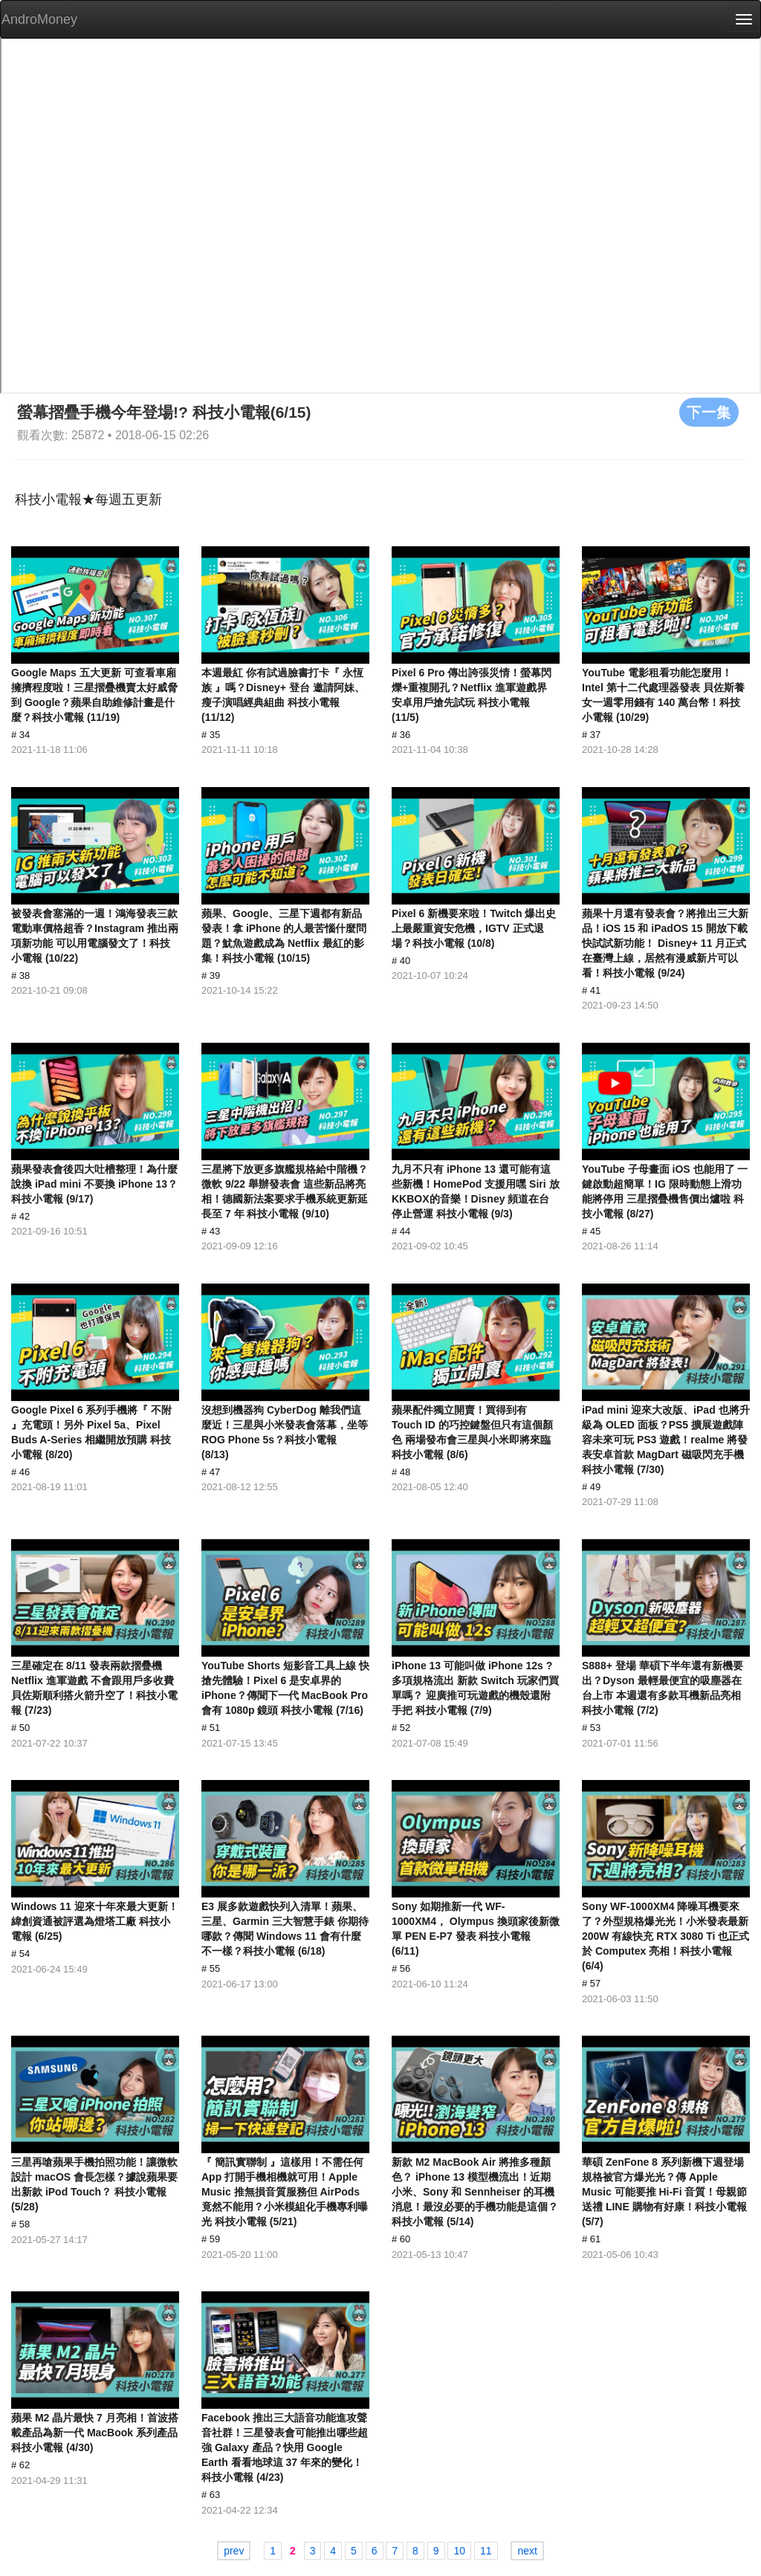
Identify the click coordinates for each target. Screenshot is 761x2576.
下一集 (709, 412)
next (527, 2551)
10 (459, 2551)
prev (234, 2551)
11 (486, 2551)
